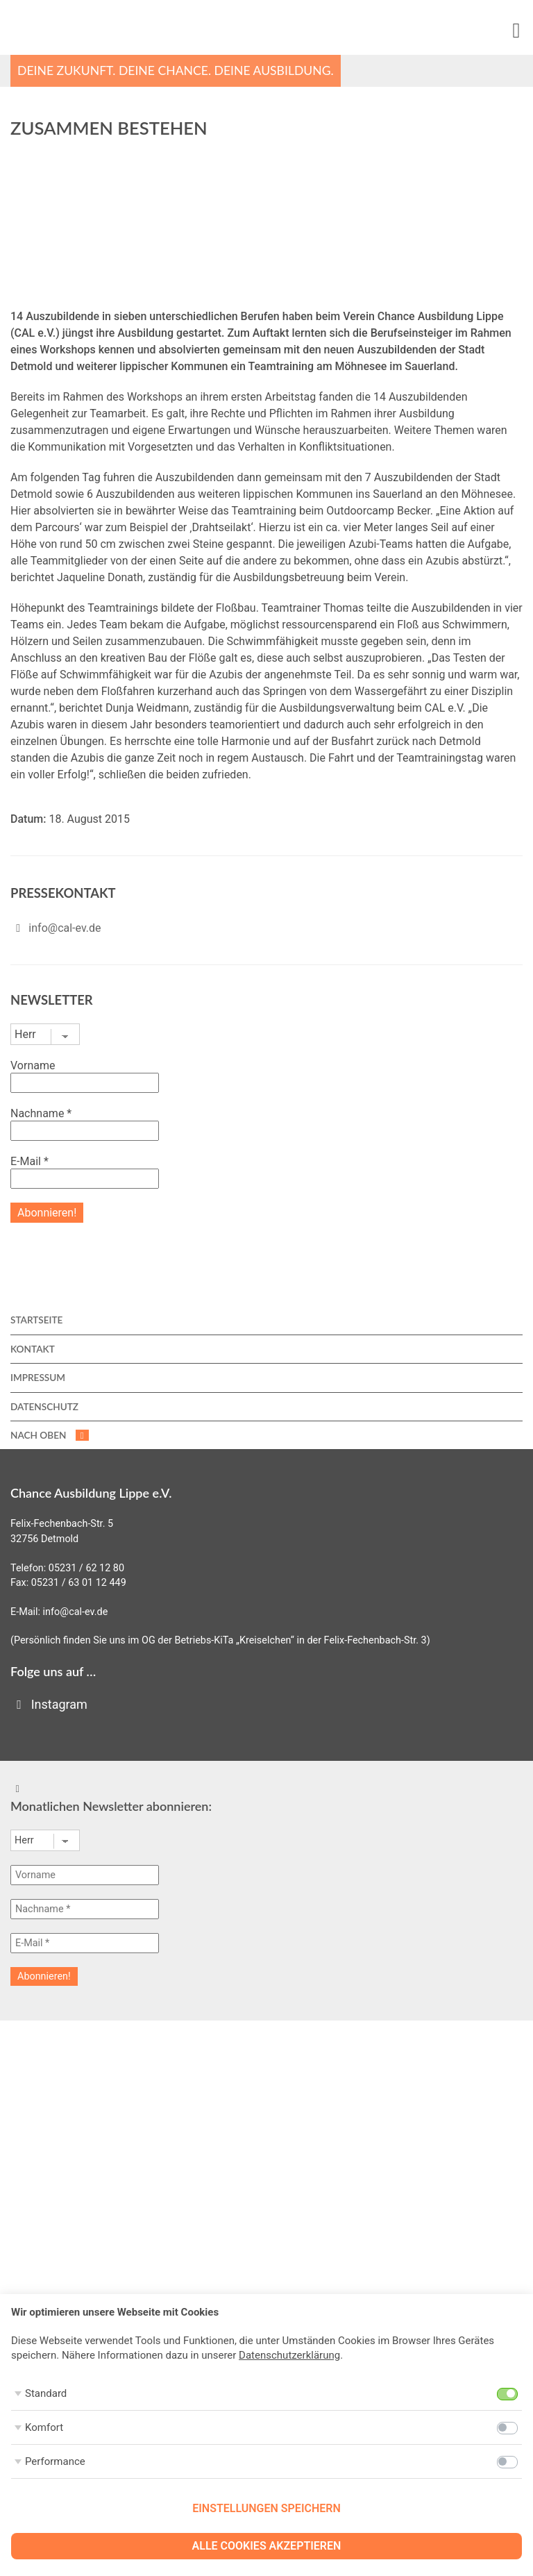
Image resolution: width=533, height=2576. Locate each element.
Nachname (40, 1113)
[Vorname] (84, 1875)
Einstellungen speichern (266, 2508)
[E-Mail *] (84, 1943)
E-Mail (29, 1161)
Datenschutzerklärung (289, 2355)
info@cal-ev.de (64, 928)
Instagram (48, 1704)
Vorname (32, 1065)
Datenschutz (44, 1406)
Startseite (36, 1319)
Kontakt (32, 1349)
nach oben (49, 1435)
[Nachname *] (84, 1909)
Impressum (37, 1377)
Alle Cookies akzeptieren (266, 2545)
